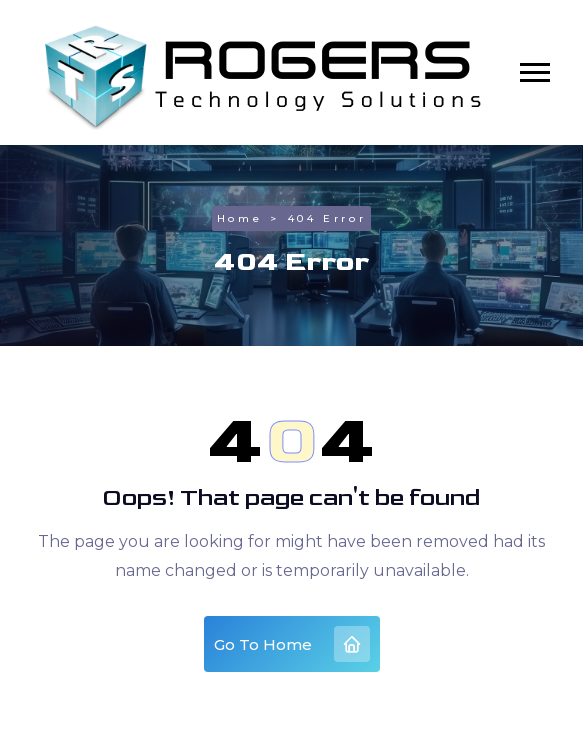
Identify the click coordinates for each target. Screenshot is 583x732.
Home (239, 218)
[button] (535, 72)
